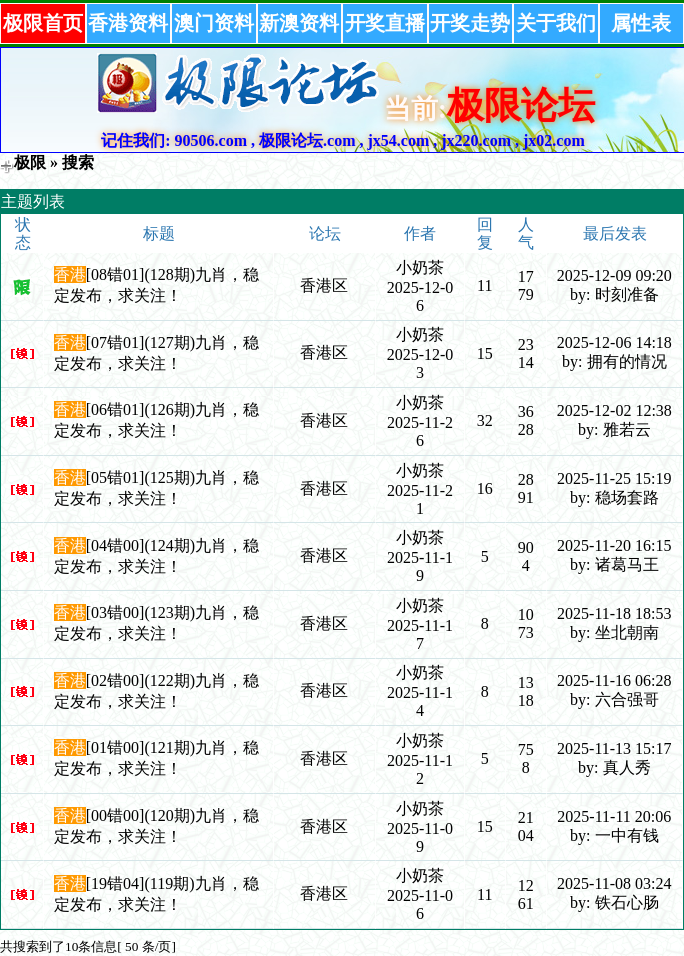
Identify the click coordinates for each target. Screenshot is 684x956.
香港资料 (128, 23)
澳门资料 (214, 23)
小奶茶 (420, 267)
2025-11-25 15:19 (614, 478)
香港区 (324, 285)
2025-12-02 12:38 (614, 410)
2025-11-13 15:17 (614, 748)
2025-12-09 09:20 (614, 275)
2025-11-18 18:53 (614, 613)
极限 (30, 162)
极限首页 (43, 23)
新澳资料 (299, 23)
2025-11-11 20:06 (614, 816)
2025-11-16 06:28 (614, 680)
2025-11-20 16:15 (614, 545)
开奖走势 (470, 23)
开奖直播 (385, 23)
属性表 (641, 23)
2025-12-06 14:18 (614, 342)
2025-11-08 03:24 (614, 883)
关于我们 (556, 23)
